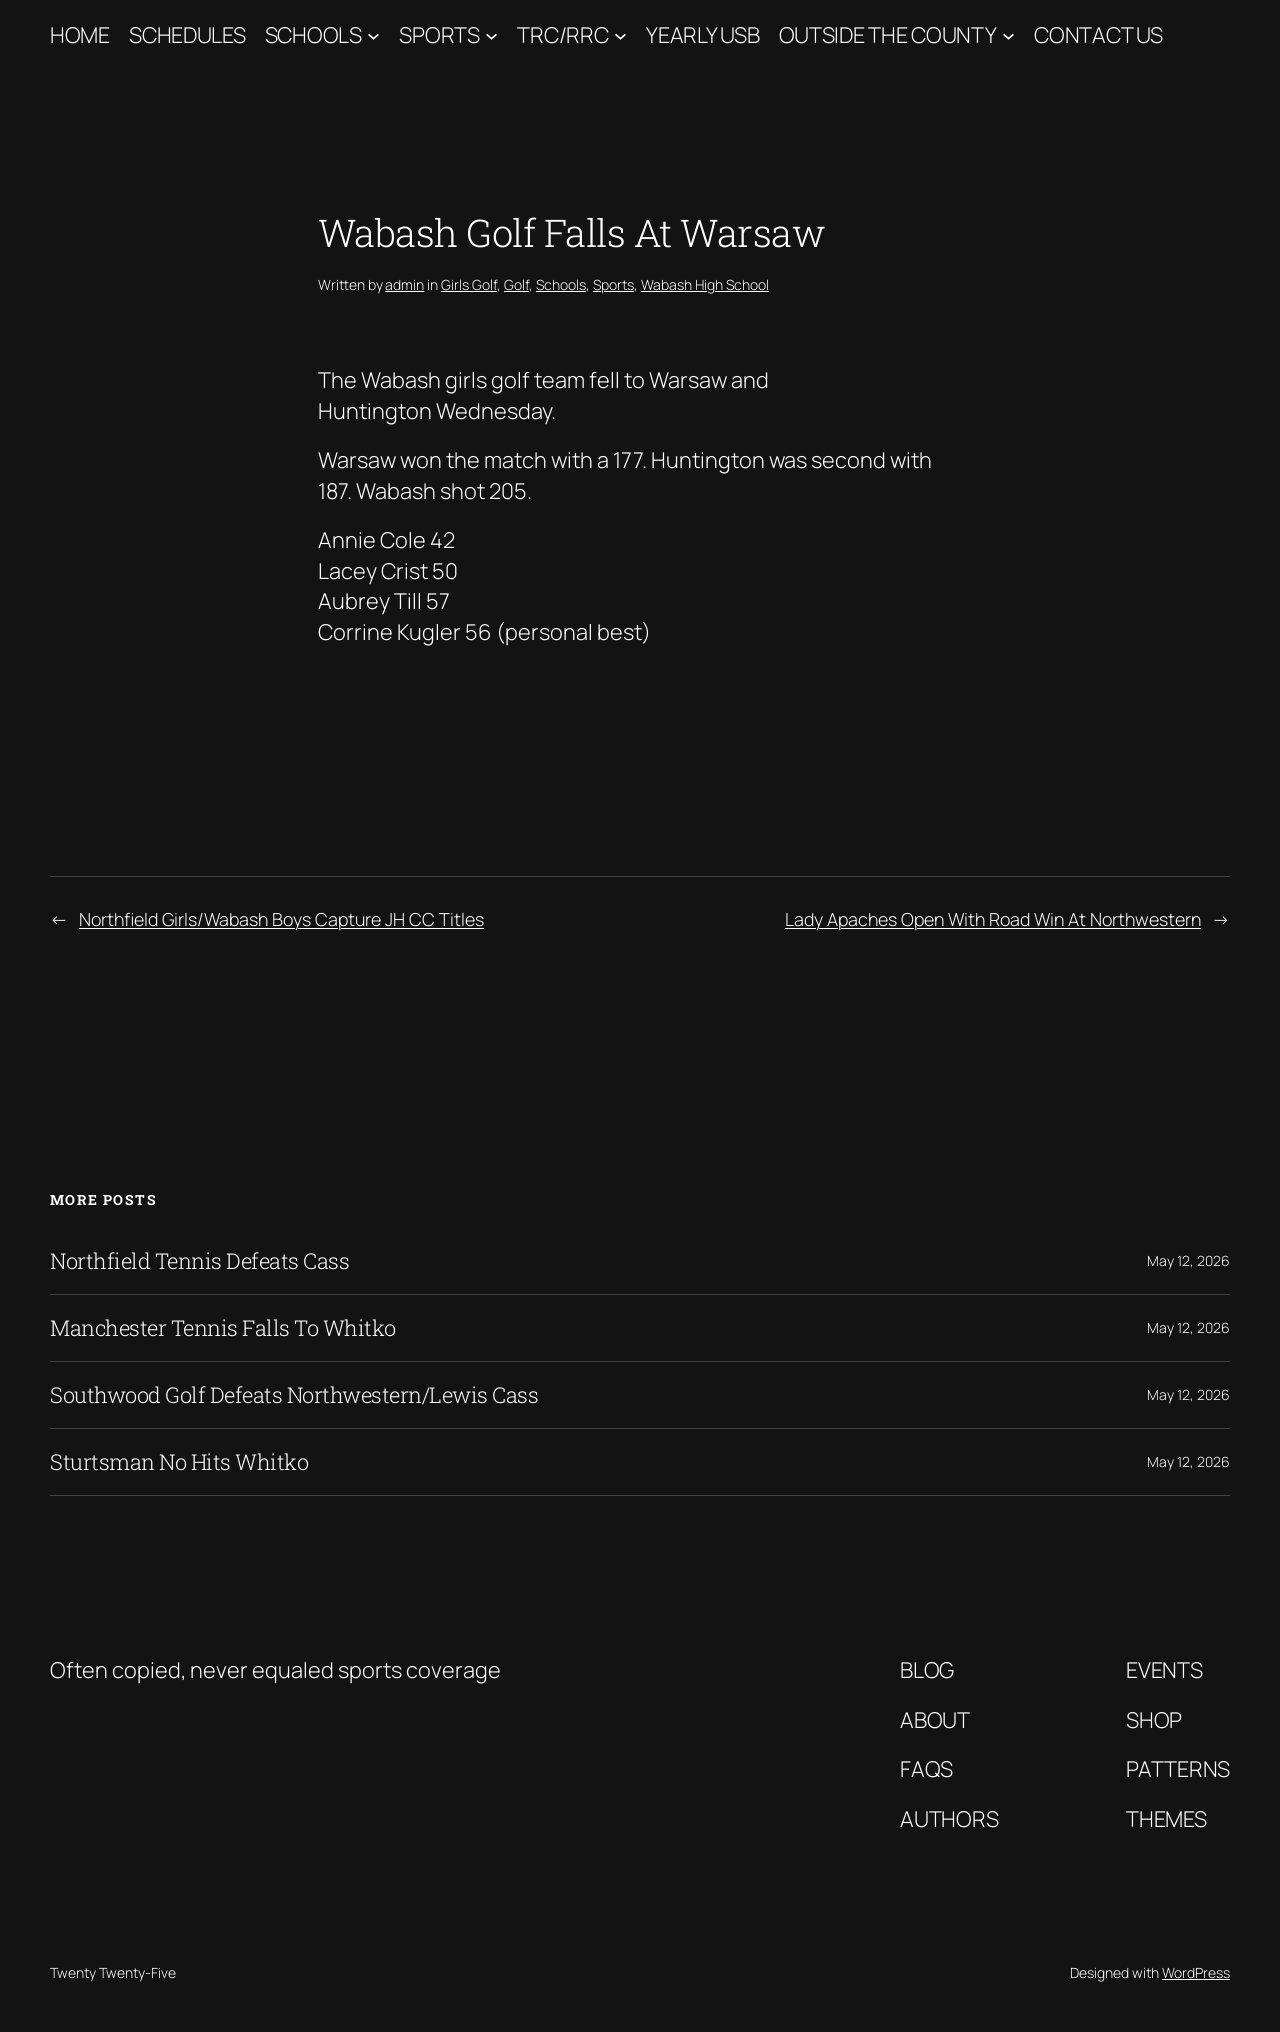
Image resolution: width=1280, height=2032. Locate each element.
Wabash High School (705, 284)
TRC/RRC (562, 35)
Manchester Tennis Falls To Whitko (223, 1328)
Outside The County (888, 35)
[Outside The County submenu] (1008, 35)
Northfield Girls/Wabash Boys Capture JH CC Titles (281, 919)
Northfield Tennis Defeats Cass (199, 1261)
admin (404, 284)
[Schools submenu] (373, 35)
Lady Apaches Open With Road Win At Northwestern (993, 919)
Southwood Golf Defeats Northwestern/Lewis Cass (294, 1395)
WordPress (1196, 1972)
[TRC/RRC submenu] (620, 35)
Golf (516, 284)
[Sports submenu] (491, 35)
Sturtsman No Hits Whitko (179, 1462)
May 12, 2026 (1188, 1260)
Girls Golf (469, 284)
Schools (313, 35)
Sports (439, 35)
